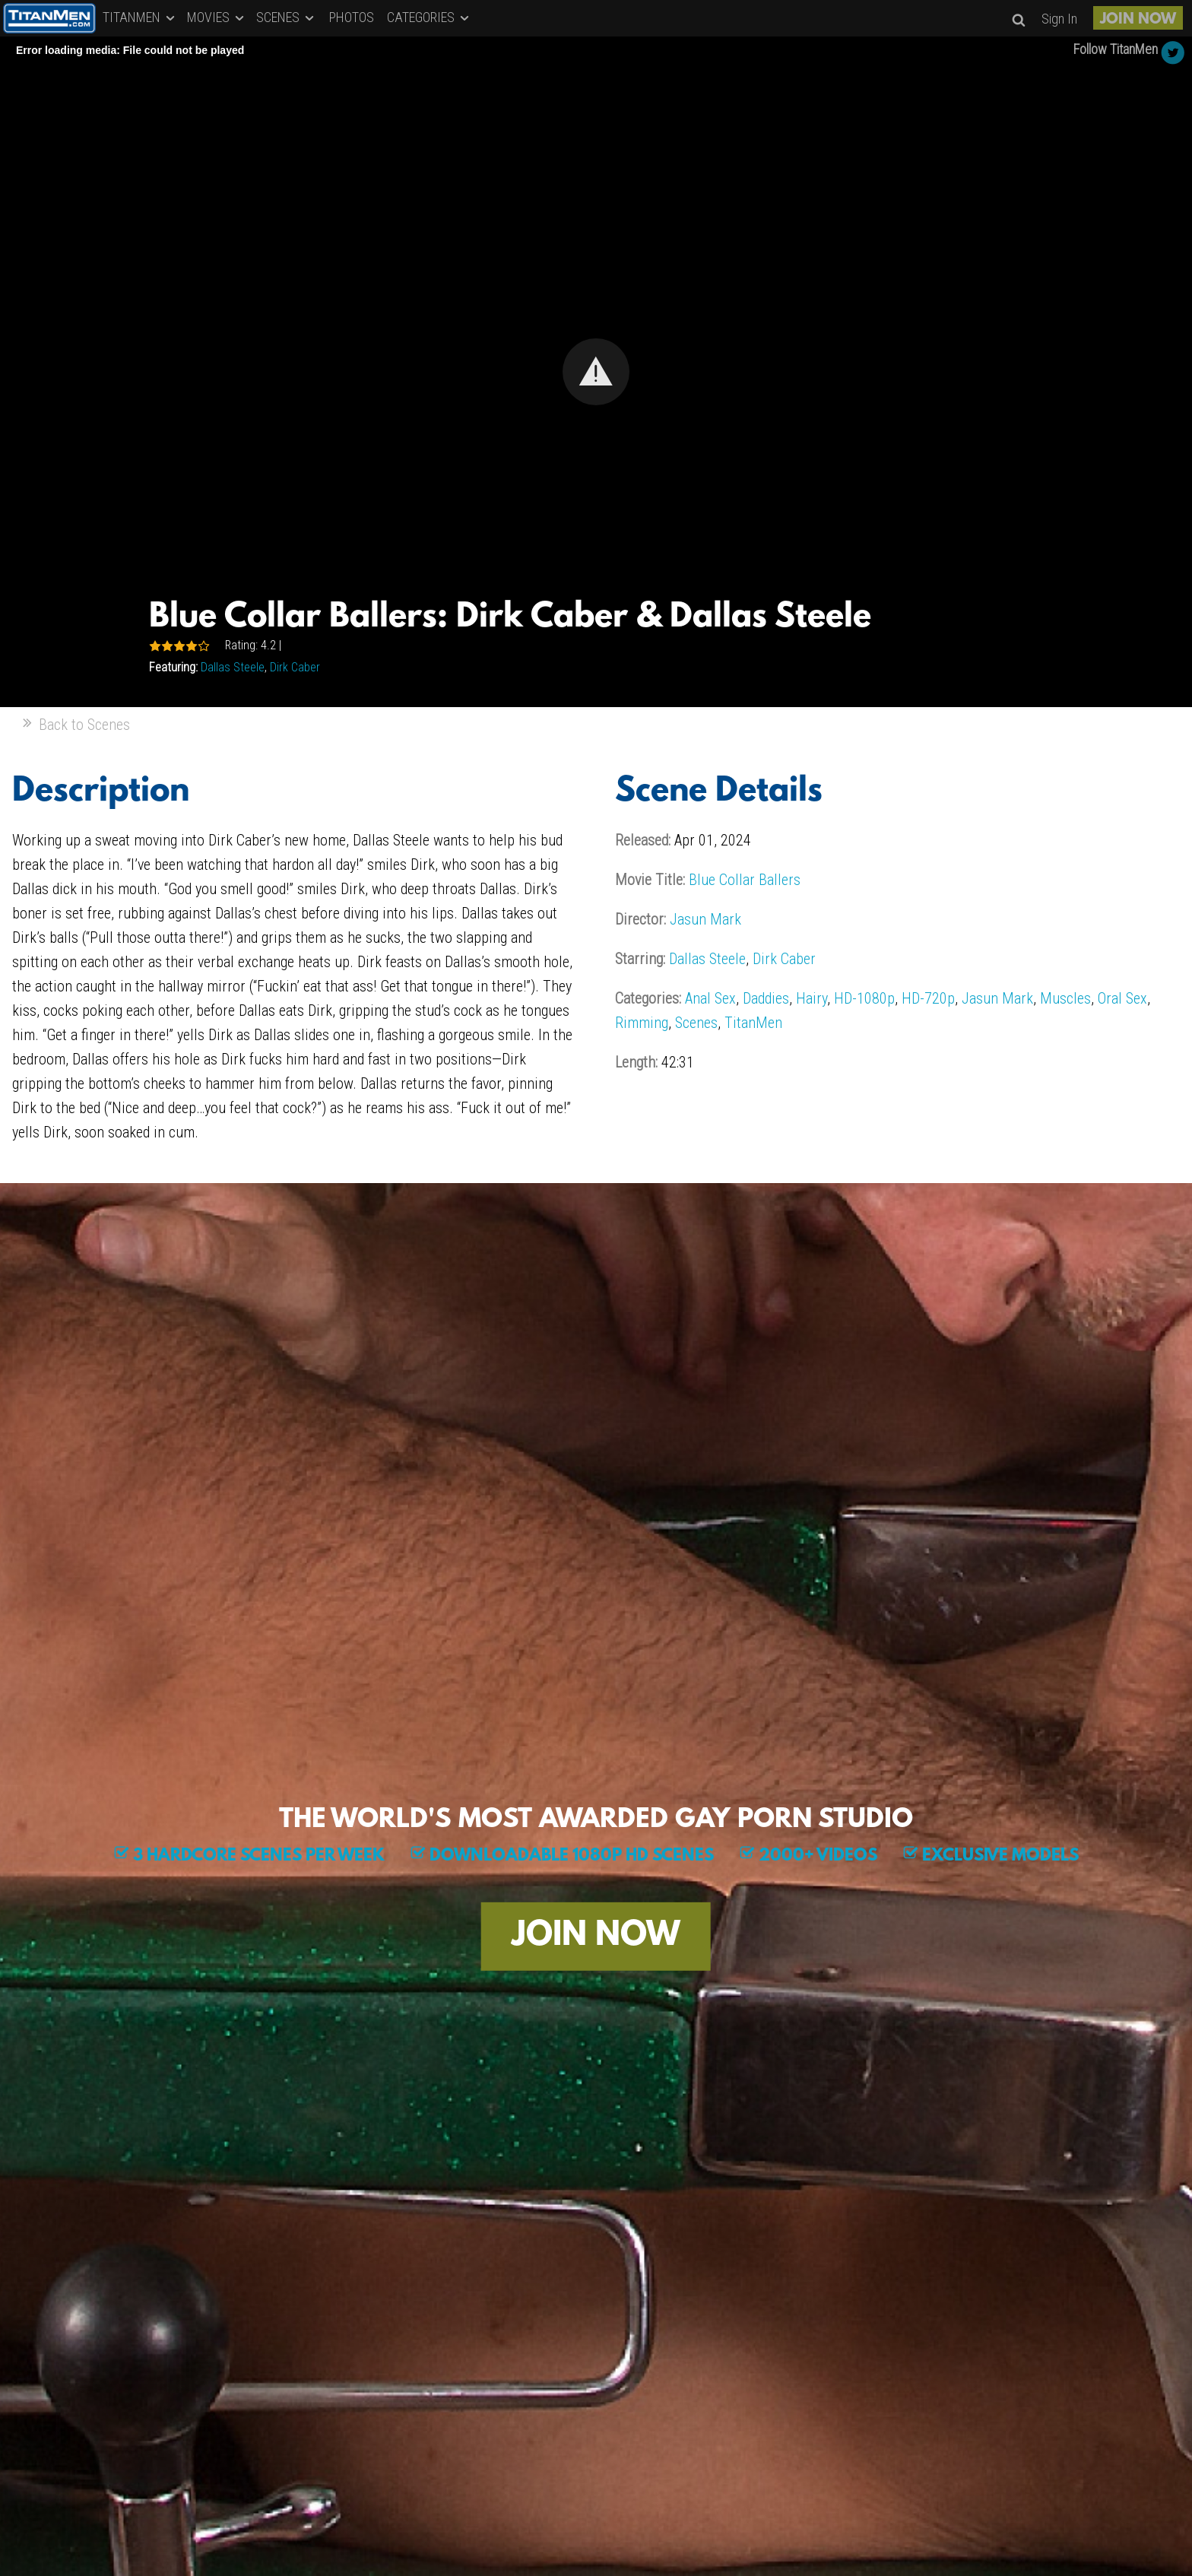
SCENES (286, 17)
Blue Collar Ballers (744, 880)
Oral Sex (1122, 998)
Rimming (641, 1023)
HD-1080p (864, 998)
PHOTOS (351, 17)
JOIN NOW (1138, 19)
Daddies (766, 998)
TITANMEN (140, 17)
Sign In (1059, 19)
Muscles (1065, 998)
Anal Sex (710, 998)
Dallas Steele (233, 667)
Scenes (696, 1023)
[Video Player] (596, 371)
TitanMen (753, 1023)
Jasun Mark (705, 919)
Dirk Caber (295, 667)
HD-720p (928, 998)
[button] (596, 371)
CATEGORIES (429, 17)
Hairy (811, 998)
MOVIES (216, 17)
